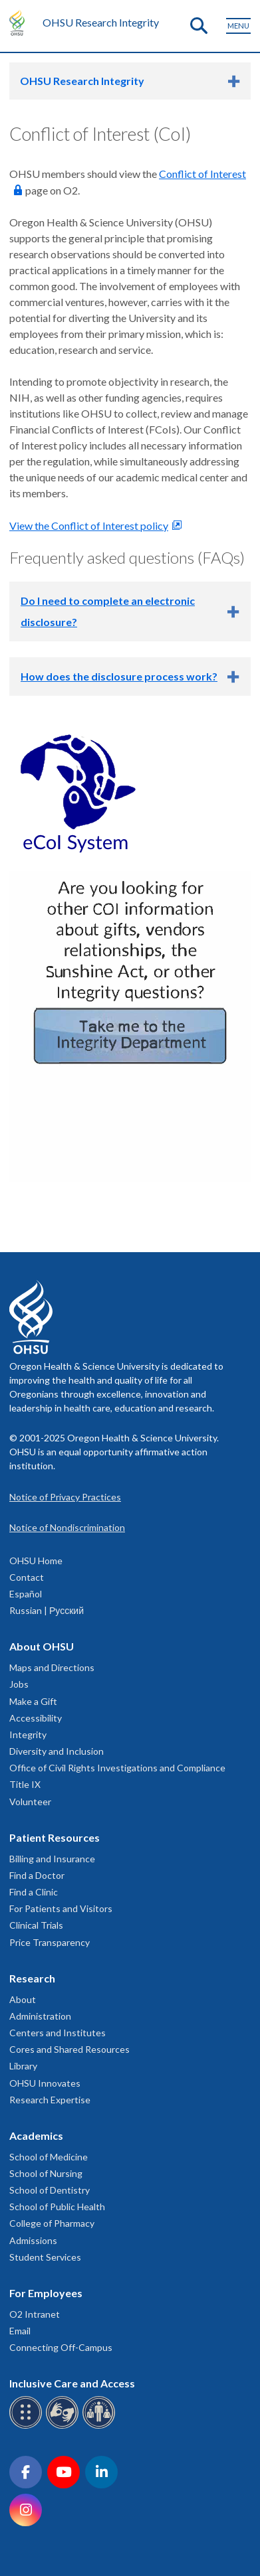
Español (25, 1593)
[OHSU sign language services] (64, 2426)
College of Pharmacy (51, 2223)
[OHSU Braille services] (27, 2426)
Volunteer (30, 1801)
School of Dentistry (49, 2190)
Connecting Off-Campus (60, 2347)
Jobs (19, 1684)
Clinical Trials (36, 1925)
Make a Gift (33, 1701)
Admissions (33, 2240)
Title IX (25, 1784)
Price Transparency (49, 1942)
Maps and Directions (51, 1667)
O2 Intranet (34, 2314)
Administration (40, 2016)
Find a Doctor (37, 1875)
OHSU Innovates (44, 2083)
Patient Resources (54, 1837)
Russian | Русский (46, 1610)
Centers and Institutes (57, 2032)
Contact (26, 1577)
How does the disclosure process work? (119, 676)
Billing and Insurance (52, 1858)
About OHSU (41, 1646)
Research (32, 1978)
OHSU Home (36, 1560)
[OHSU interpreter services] (100, 2426)
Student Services (45, 2257)
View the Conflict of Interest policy (88, 525)
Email (20, 2330)
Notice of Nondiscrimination (67, 1527)
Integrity (28, 1734)
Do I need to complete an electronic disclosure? (108, 611)
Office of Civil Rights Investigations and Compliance (117, 1767)
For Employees (45, 2293)
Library (23, 2065)
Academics (36, 2135)
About (22, 1999)
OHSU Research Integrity (101, 22)
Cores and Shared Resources (69, 2049)
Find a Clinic (33, 1891)
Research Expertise (49, 2099)
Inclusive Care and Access (72, 2383)
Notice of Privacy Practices (65, 1496)
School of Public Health (57, 2206)
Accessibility (35, 1718)
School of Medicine (48, 2156)
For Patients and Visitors (60, 1908)
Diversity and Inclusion (56, 1751)
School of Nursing (45, 2173)
